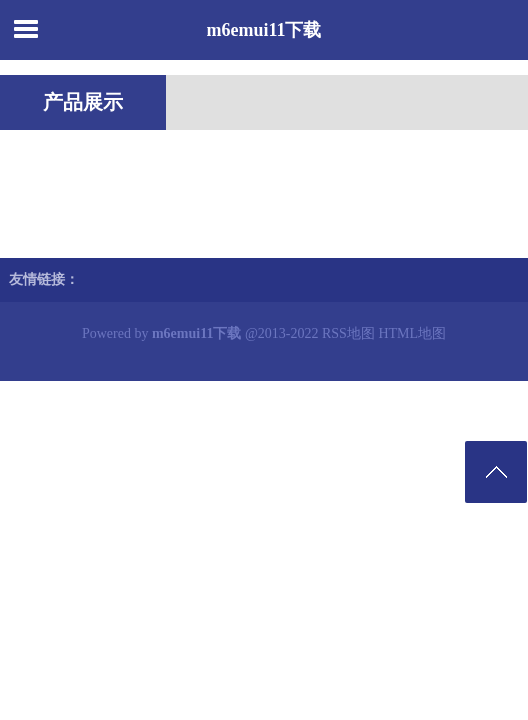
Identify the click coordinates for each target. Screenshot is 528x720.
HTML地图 (412, 333)
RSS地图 (348, 333)
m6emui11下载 (264, 30)
